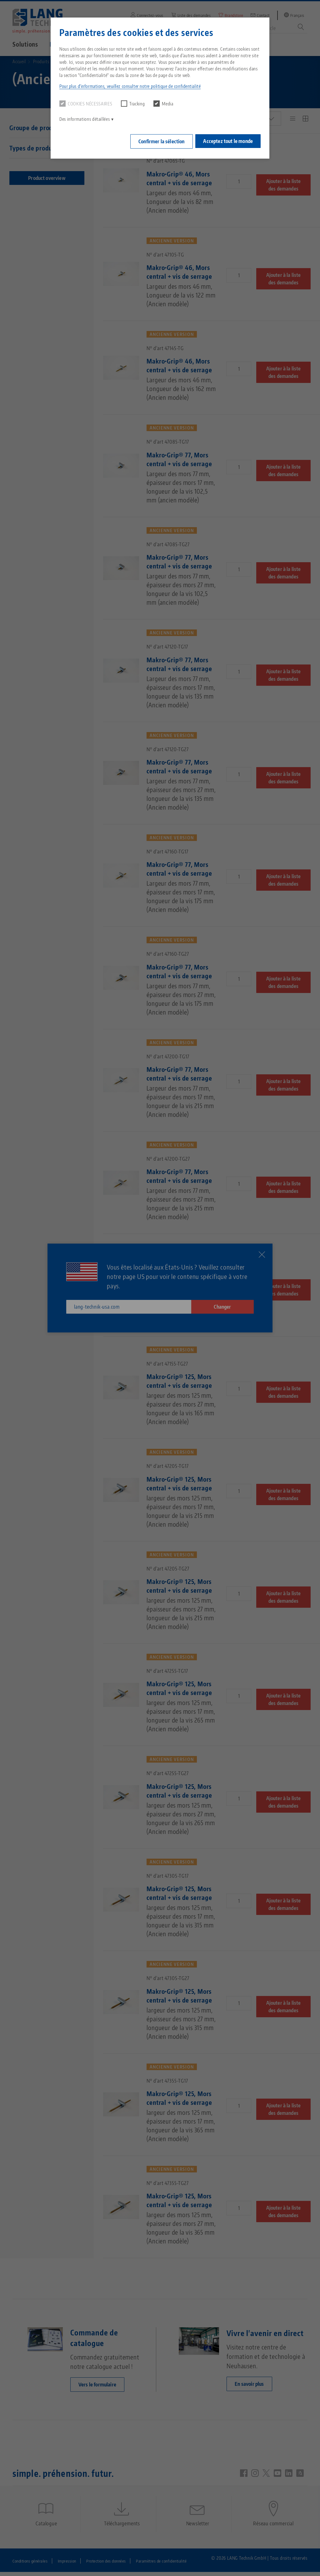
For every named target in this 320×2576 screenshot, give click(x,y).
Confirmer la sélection (159, 140)
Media (163, 103)
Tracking (133, 103)
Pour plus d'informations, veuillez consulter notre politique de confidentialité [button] (130, 86)
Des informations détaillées (84, 119)
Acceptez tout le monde (228, 140)
